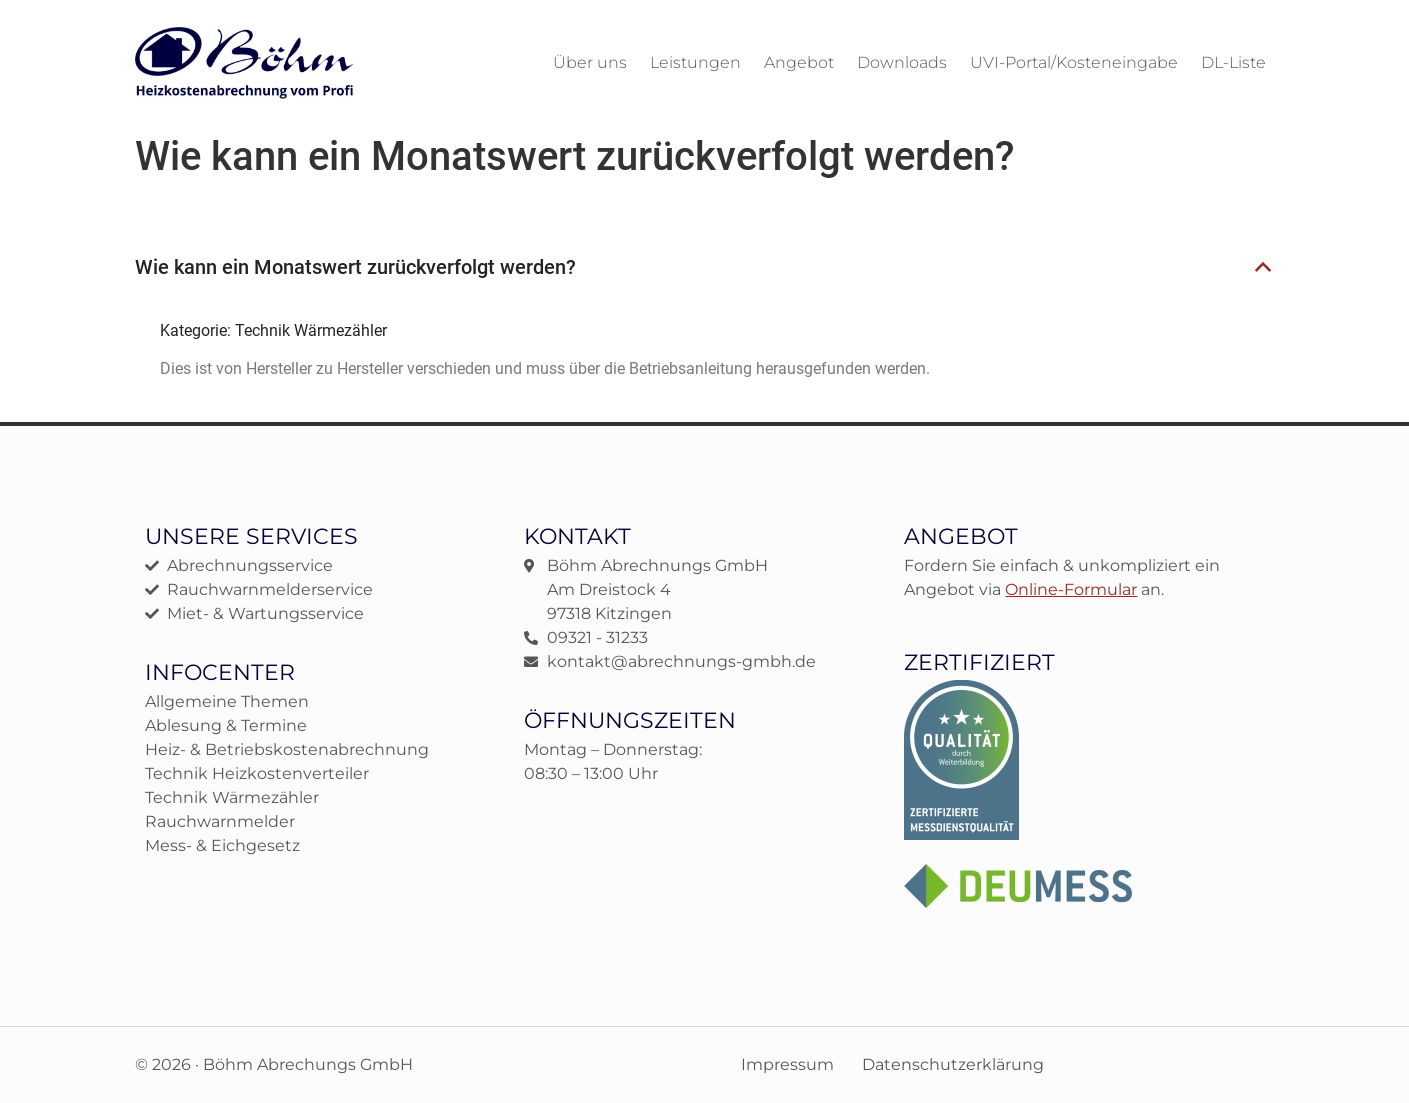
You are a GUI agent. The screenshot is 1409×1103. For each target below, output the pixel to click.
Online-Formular (1071, 589)
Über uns (590, 62)
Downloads (902, 62)
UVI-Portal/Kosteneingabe (1074, 62)
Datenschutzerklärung (953, 1064)
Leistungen (695, 62)
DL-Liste (1233, 62)
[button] (704, 268)
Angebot (799, 62)
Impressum (787, 1064)
